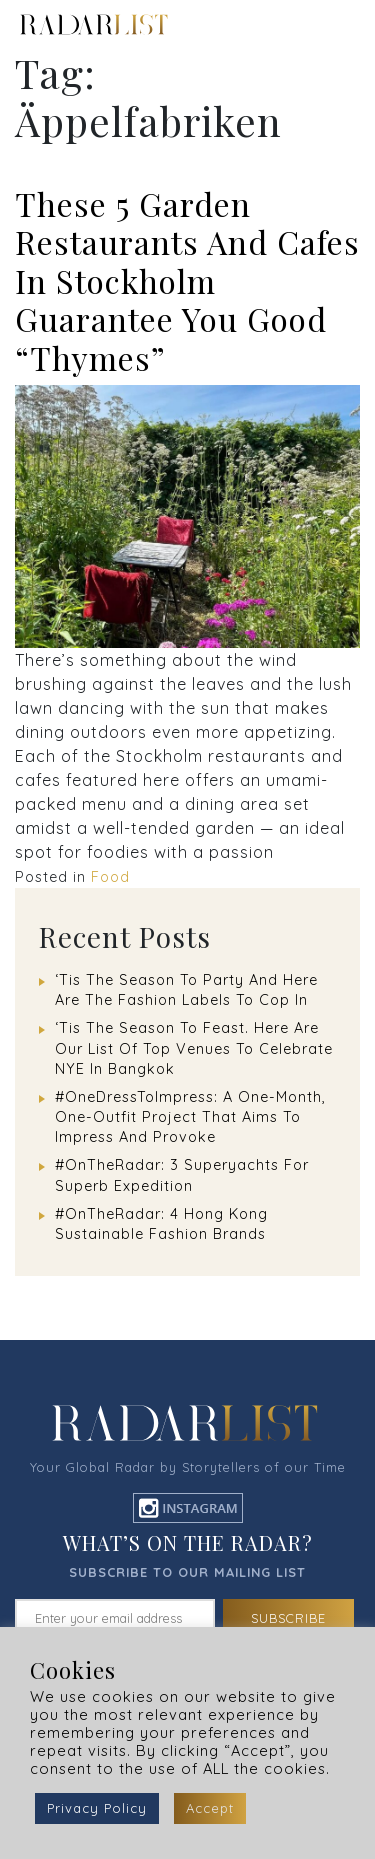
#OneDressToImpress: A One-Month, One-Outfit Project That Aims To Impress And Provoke (190, 1117)
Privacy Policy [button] (97, 1808)
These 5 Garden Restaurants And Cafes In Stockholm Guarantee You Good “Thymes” (187, 280)
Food (110, 877)
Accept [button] (210, 1808)
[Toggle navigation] (343, 25)
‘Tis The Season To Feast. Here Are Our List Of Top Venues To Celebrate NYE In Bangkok (194, 1048)
